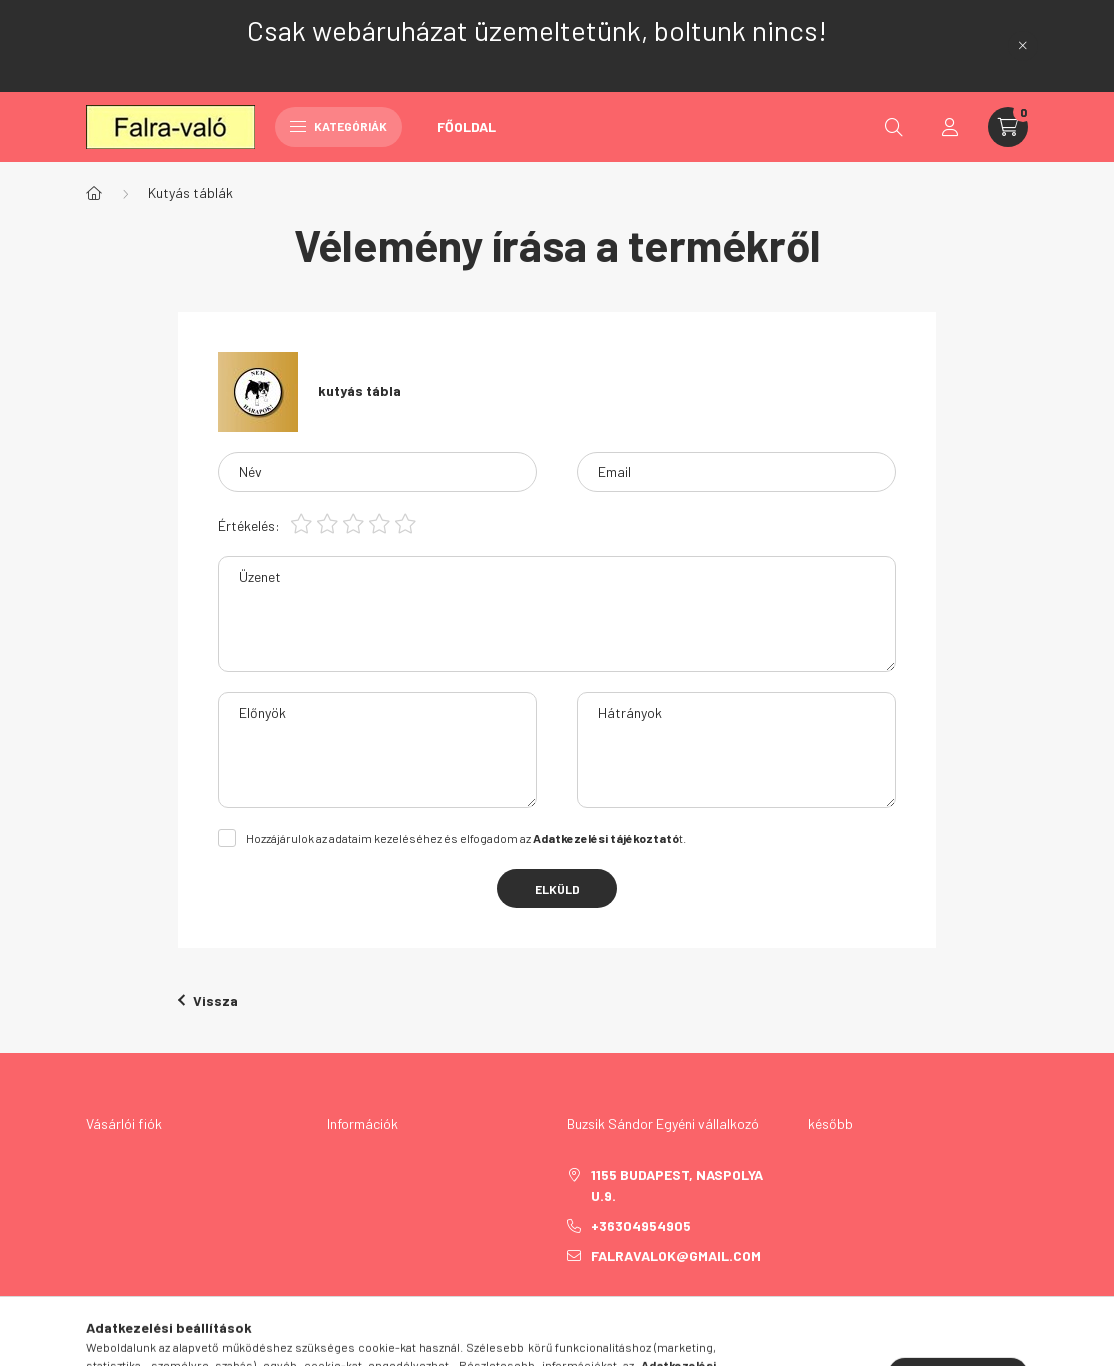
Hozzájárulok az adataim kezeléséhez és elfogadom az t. (466, 838)
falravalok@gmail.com (676, 1255)
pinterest (651, 1306)
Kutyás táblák (190, 192)
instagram (691, 1306)
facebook (571, 1306)
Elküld (557, 889)
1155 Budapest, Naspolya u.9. (677, 1185)
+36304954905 (641, 1225)
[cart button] (1008, 127)
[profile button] (950, 127)
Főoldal (466, 126)
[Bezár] (1023, 46)
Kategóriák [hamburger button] (338, 126)
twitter (611, 1306)
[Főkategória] (94, 193)
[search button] (894, 127)
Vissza (208, 1000)
